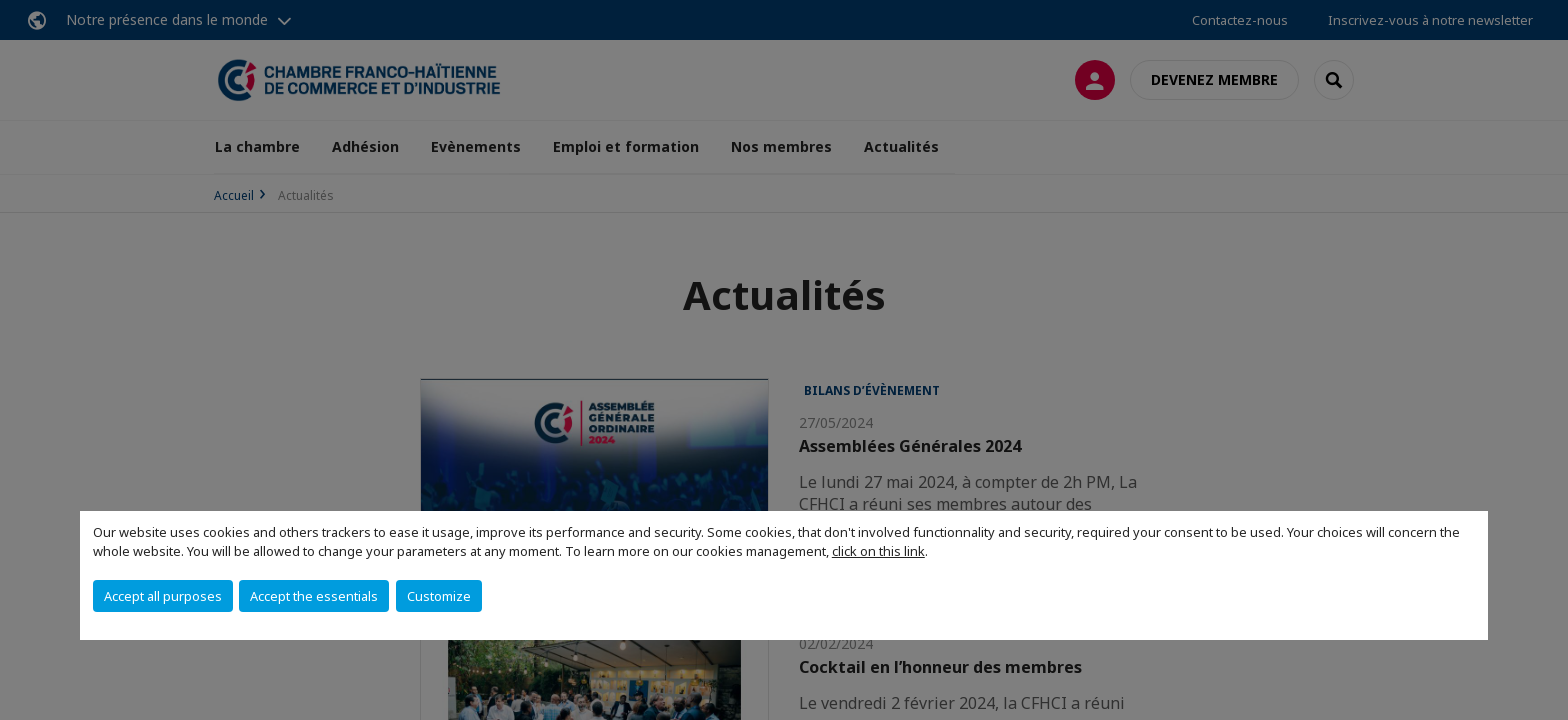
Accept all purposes (163, 596)
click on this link (878, 551)
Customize (439, 596)
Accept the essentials (314, 596)
